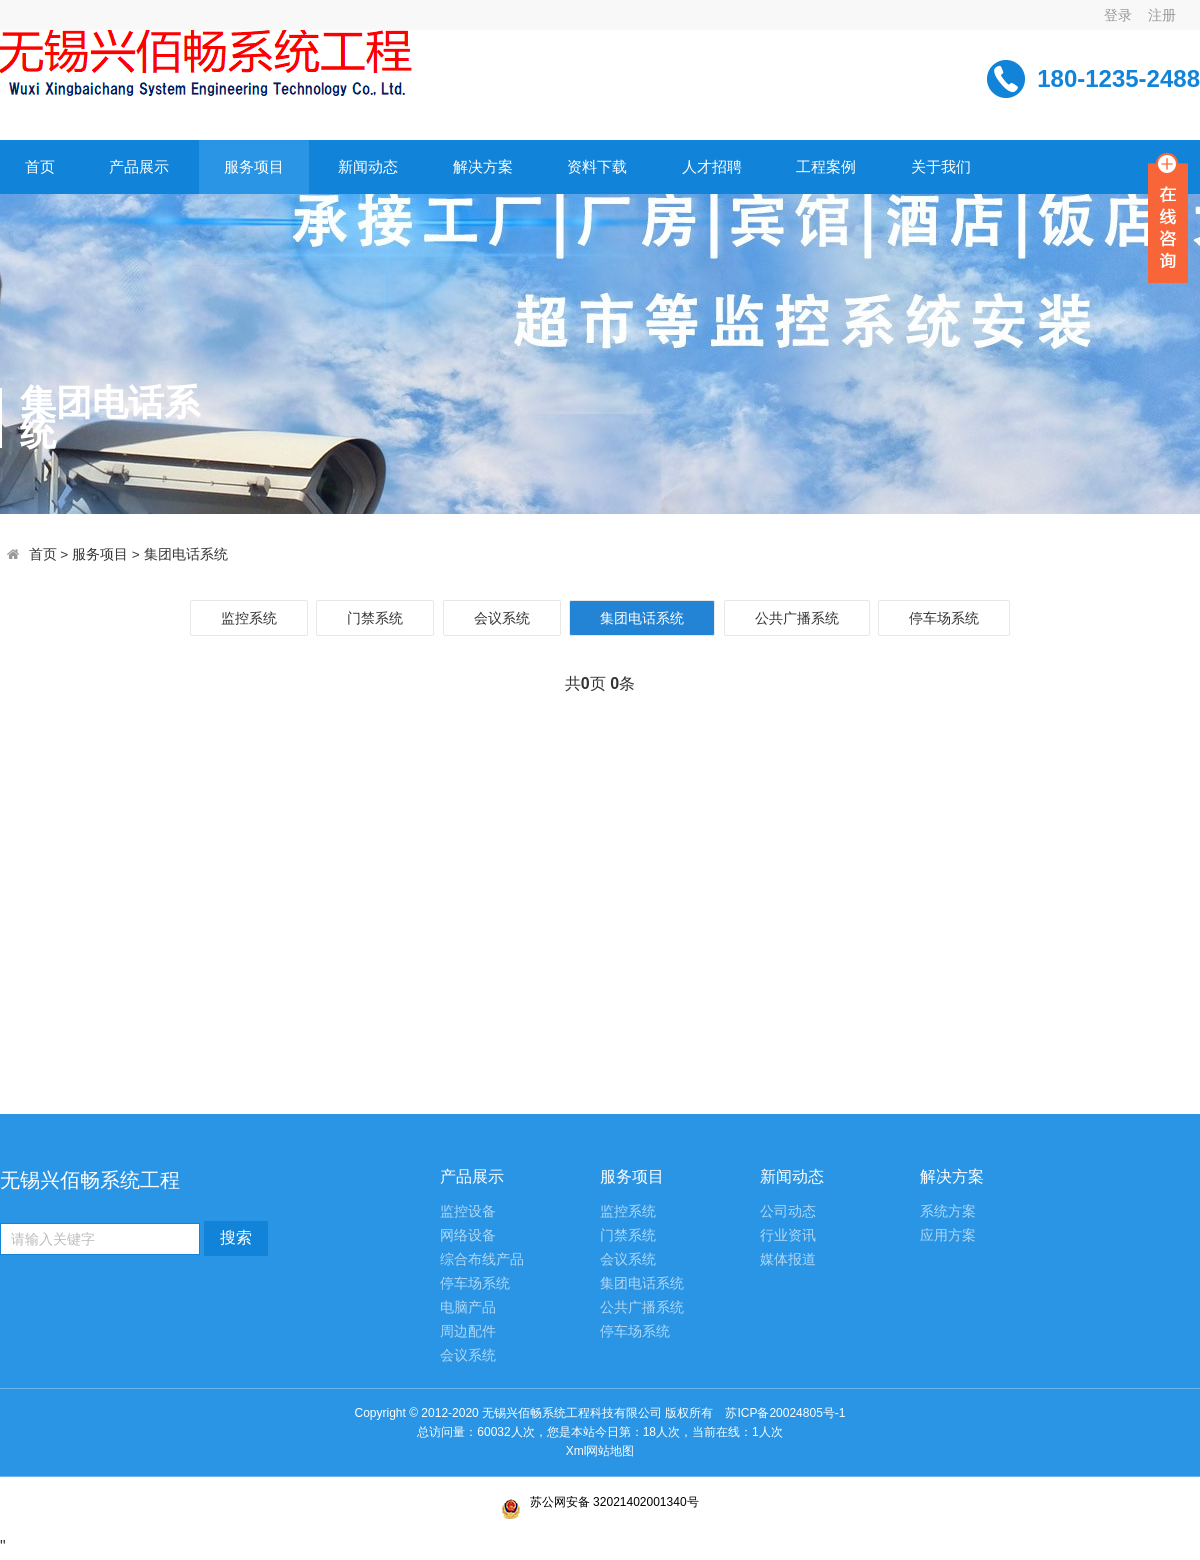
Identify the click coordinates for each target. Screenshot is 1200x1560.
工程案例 (826, 166)
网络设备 (468, 1235)
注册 (1162, 15)
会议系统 (502, 618)
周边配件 (468, 1331)
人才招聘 (712, 166)
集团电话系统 (186, 554)
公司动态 (788, 1211)
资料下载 (597, 166)
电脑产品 (468, 1307)
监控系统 (249, 618)
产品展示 (139, 166)
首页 (40, 166)
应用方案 (948, 1235)
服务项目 (254, 166)
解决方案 (483, 166)
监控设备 (468, 1211)
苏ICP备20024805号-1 (600, 1424)
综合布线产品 (482, 1259)
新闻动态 (368, 166)
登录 (1118, 15)
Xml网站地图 (600, 1451)
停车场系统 (944, 618)
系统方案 (948, 1211)
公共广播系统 (797, 618)
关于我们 (941, 166)
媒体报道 (788, 1259)
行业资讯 (788, 1235)
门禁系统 (375, 618)
